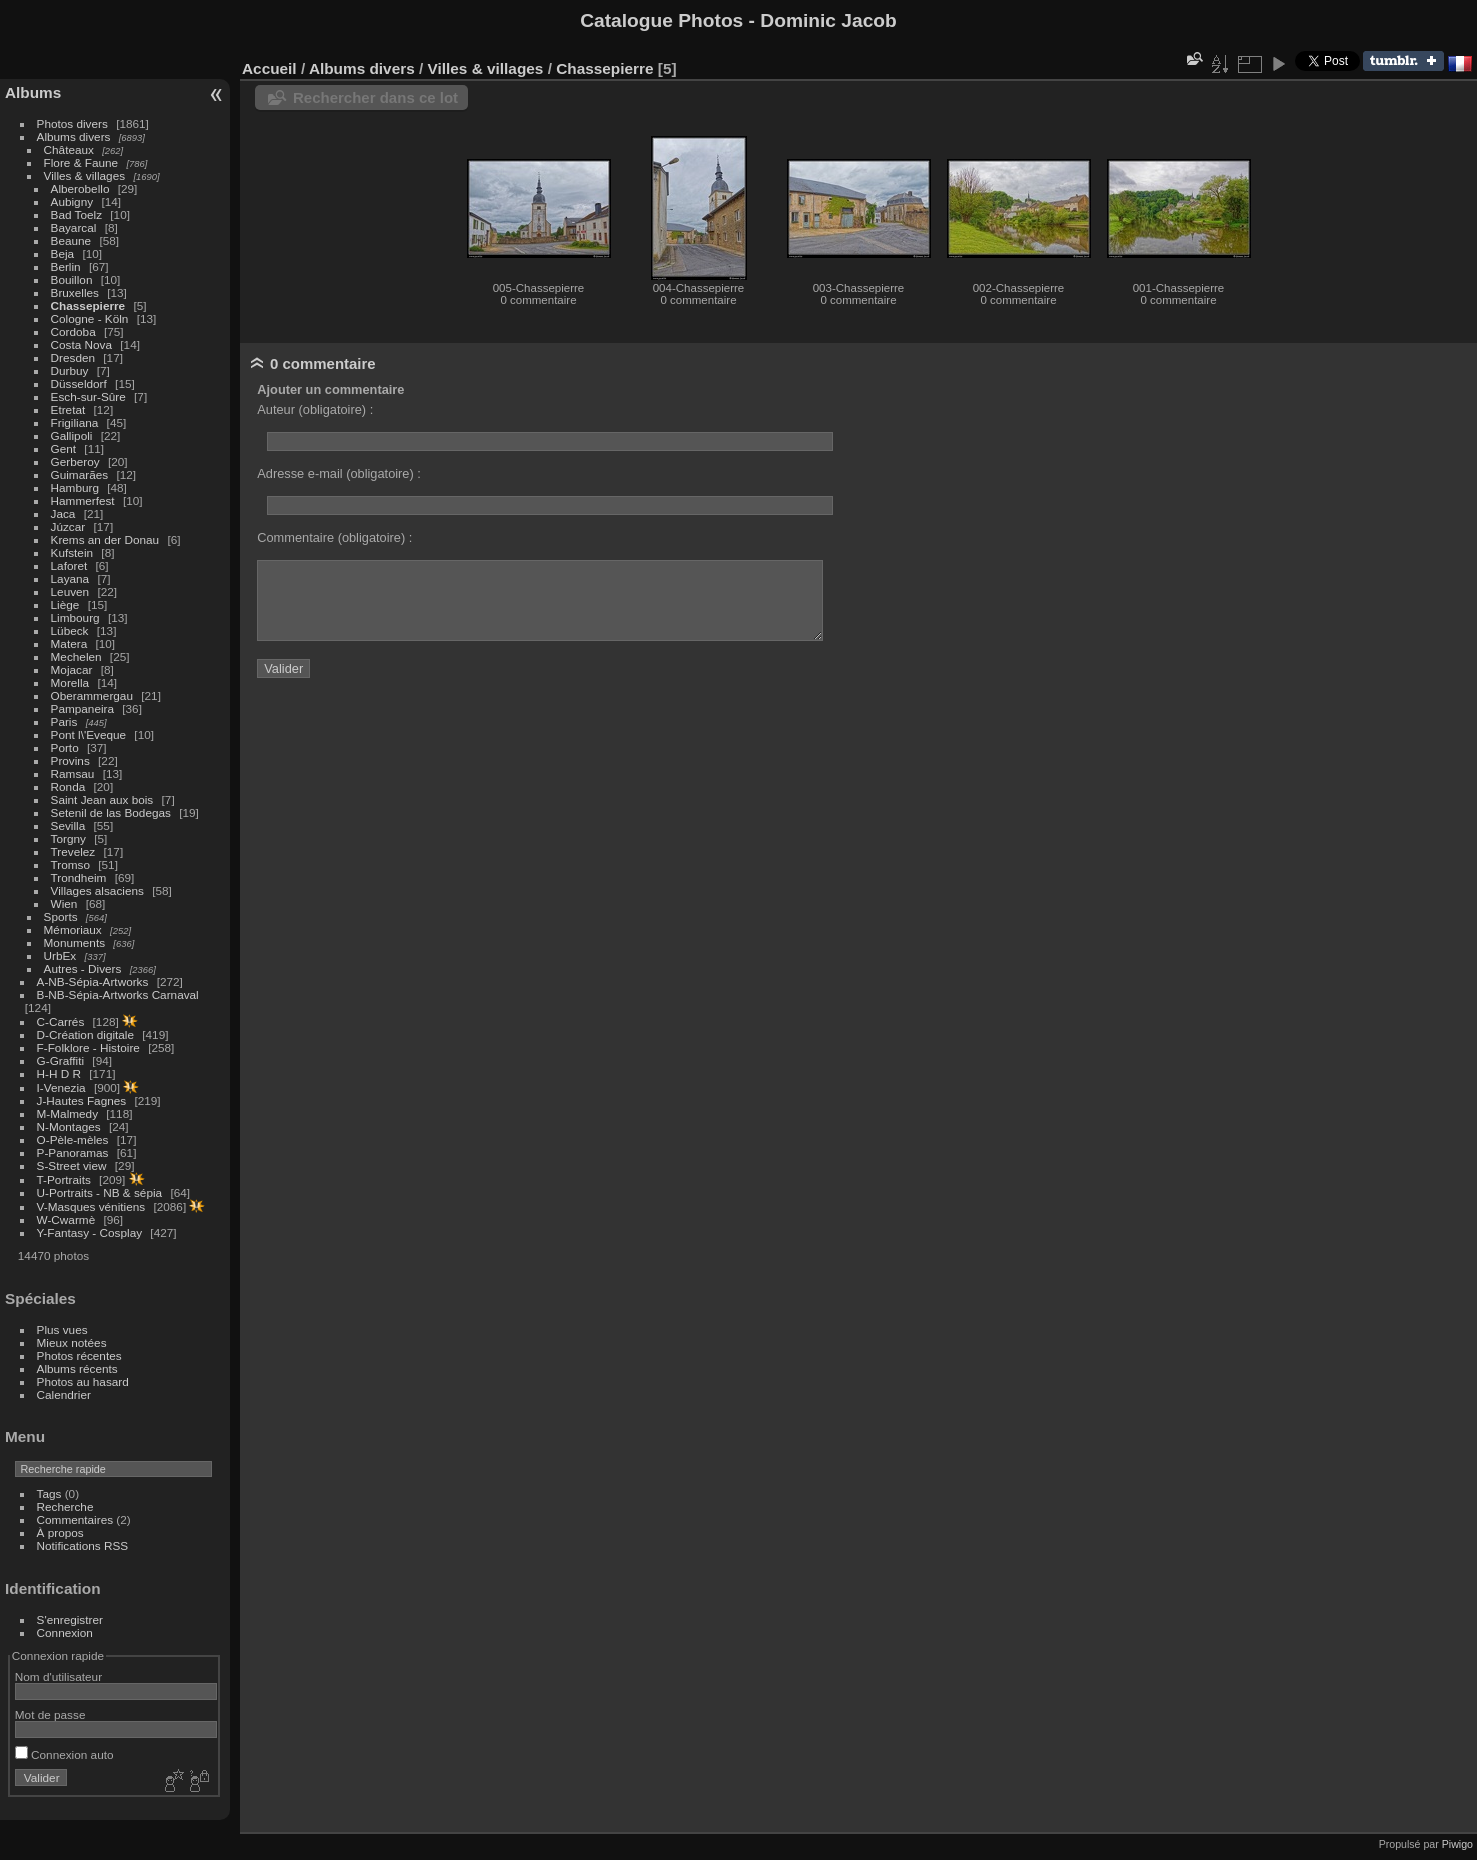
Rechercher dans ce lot (375, 97)
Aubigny (72, 201)
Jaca (63, 513)
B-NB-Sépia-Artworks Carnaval (118, 994)
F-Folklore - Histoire (88, 1047)
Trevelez (73, 851)
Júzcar (68, 526)
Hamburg (75, 487)
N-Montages (69, 1126)
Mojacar (72, 669)
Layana (70, 578)
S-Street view (72, 1165)
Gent (64, 448)
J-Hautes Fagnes (82, 1100)
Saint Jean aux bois (102, 799)
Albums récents (77, 1368)
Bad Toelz (76, 214)
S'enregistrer (70, 1619)
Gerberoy (75, 461)
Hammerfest (83, 500)
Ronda (68, 786)
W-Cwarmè (66, 1219)
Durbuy (70, 370)
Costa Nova (81, 344)
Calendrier (64, 1394)
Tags (49, 1493)
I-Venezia (61, 1087)
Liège (65, 604)
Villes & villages (85, 175)
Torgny (68, 838)
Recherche (65, 1506)
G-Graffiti (61, 1060)
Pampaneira (82, 708)
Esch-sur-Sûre (88, 396)
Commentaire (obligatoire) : (334, 537)
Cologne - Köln (90, 318)
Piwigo (1457, 1844)
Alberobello (80, 188)
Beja (63, 253)
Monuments (74, 942)
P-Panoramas (73, 1152)
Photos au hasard (83, 1381)
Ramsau (73, 773)
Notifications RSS (83, 1545)
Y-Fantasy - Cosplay (90, 1232)
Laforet (69, 565)
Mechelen (76, 656)
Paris (64, 721)
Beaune (71, 240)
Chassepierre (88, 305)
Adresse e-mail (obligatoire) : (339, 473)
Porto (65, 747)
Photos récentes (79, 1355)
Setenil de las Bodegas (111, 812)
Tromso (70, 864)
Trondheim (79, 877)
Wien (64, 903)
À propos (60, 1532)
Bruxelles (75, 292)
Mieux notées (72, 1342)
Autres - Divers (83, 968)
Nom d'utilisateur (58, 1676)
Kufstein (72, 552)
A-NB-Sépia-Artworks (93, 981)
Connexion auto (64, 1754)
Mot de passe (50, 1714)
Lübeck (70, 630)
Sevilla (68, 825)
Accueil (269, 68)
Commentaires (75, 1519)
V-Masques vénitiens (91, 1206)
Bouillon (72, 279)
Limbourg (75, 617)
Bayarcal (74, 227)
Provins (70, 760)
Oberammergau (92, 695)
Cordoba (73, 331)
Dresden (73, 357)
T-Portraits (64, 1179)
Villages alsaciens (97, 890)
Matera (69, 643)
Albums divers (74, 136)
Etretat (68, 409)
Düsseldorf (79, 383)
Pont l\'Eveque (89, 734)
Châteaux (69, 149)
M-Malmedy (67, 1113)
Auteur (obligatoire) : (315, 409)
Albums (33, 92)
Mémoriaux (73, 929)
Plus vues (62, 1329)
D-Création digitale (85, 1034)
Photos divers (72, 123)
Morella (70, 682)
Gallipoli (72, 435)
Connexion (65, 1632)
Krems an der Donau (105, 539)
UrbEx (60, 955)
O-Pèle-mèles (73, 1139)
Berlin (66, 266)
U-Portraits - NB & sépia (100, 1192)
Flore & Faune (81, 162)
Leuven (70, 591)
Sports (61, 916)
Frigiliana (75, 422)
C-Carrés (61, 1021)
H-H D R (59, 1073)
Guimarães (80, 474)
